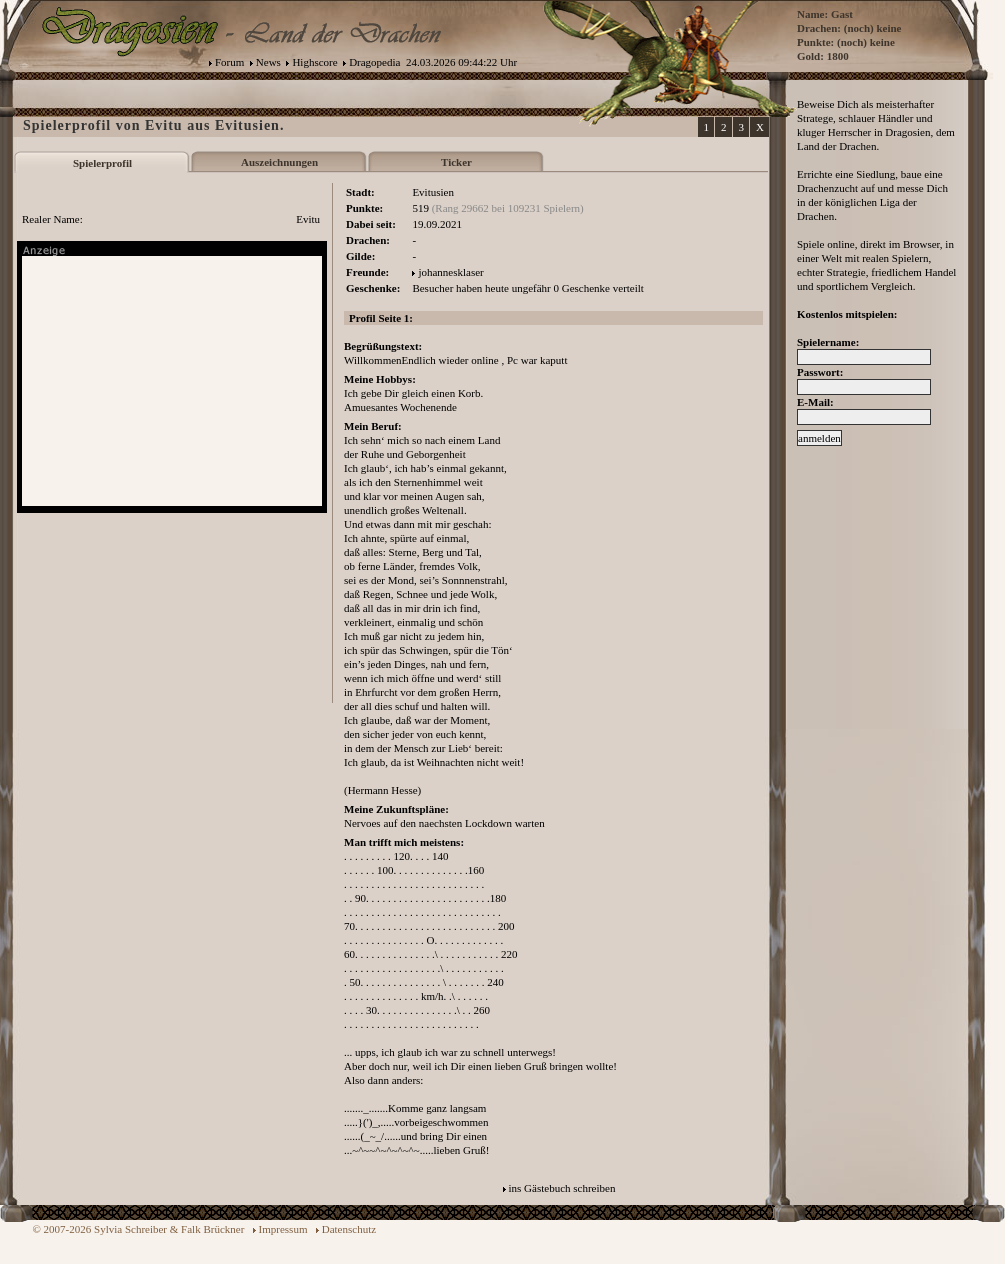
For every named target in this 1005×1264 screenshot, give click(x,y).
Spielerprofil (102, 163)
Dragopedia (374, 62)
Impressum (283, 1229)
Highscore (314, 62)
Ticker (456, 162)
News (268, 62)
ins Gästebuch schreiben (562, 1188)
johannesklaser (450, 272)
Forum (229, 62)
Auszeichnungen (279, 162)
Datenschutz (349, 1229)
